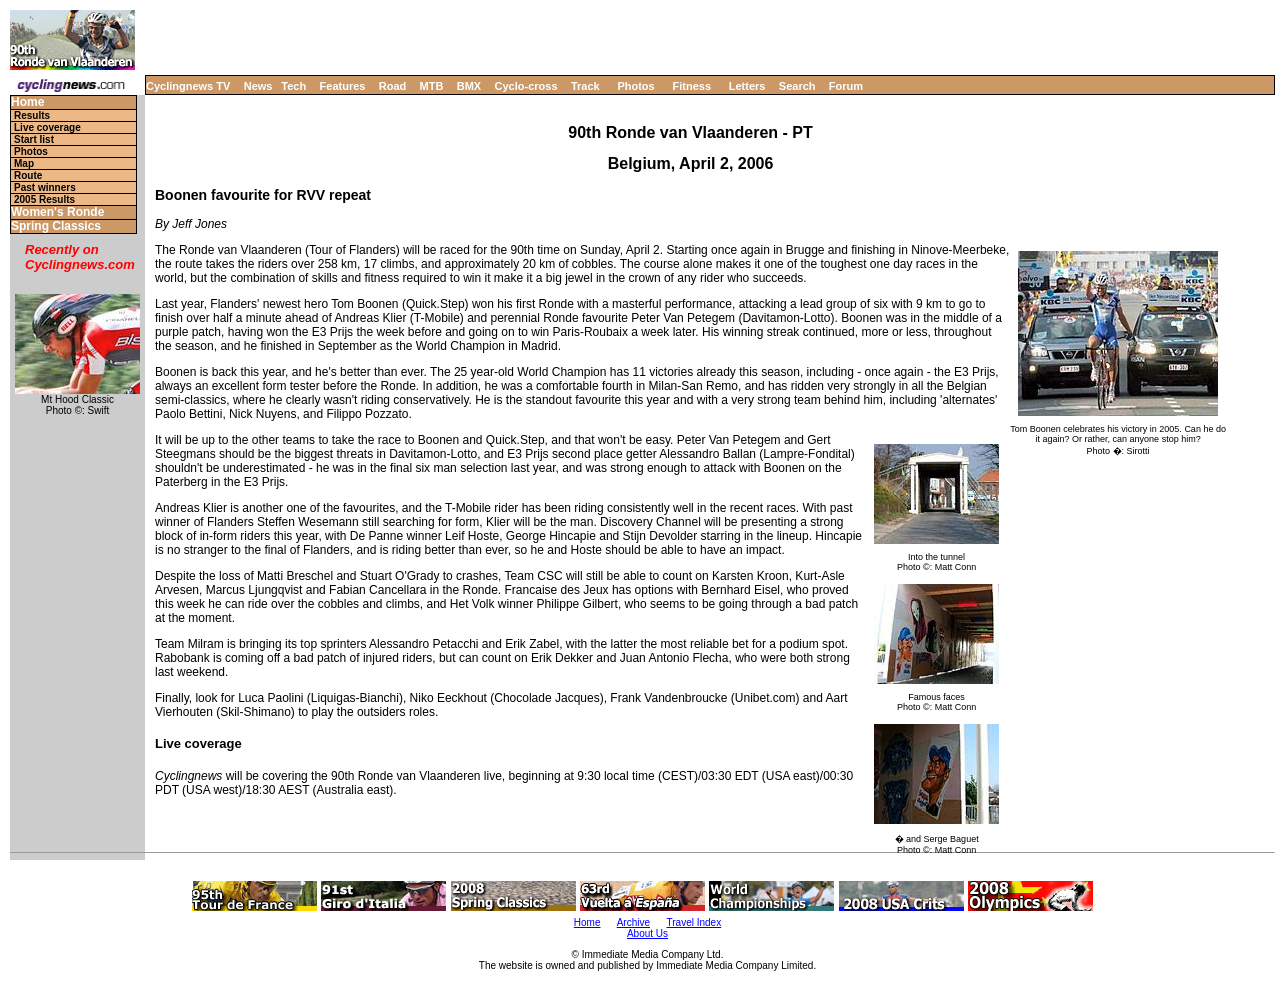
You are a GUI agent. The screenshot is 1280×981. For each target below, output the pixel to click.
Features (343, 86)
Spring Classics (56, 226)
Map (24, 163)
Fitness (691, 86)
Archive (633, 922)
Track (585, 86)
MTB (432, 86)
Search (797, 86)
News (258, 86)
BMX (469, 86)
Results (32, 115)
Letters (747, 86)
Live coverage (47, 127)
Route (28, 175)
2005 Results (44, 199)
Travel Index (694, 922)
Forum (846, 86)
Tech (293, 86)
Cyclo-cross (526, 86)
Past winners (45, 187)
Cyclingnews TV (188, 86)
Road (393, 86)
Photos (635, 86)
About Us (647, 933)
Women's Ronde (57, 212)
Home (27, 102)
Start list (34, 139)
